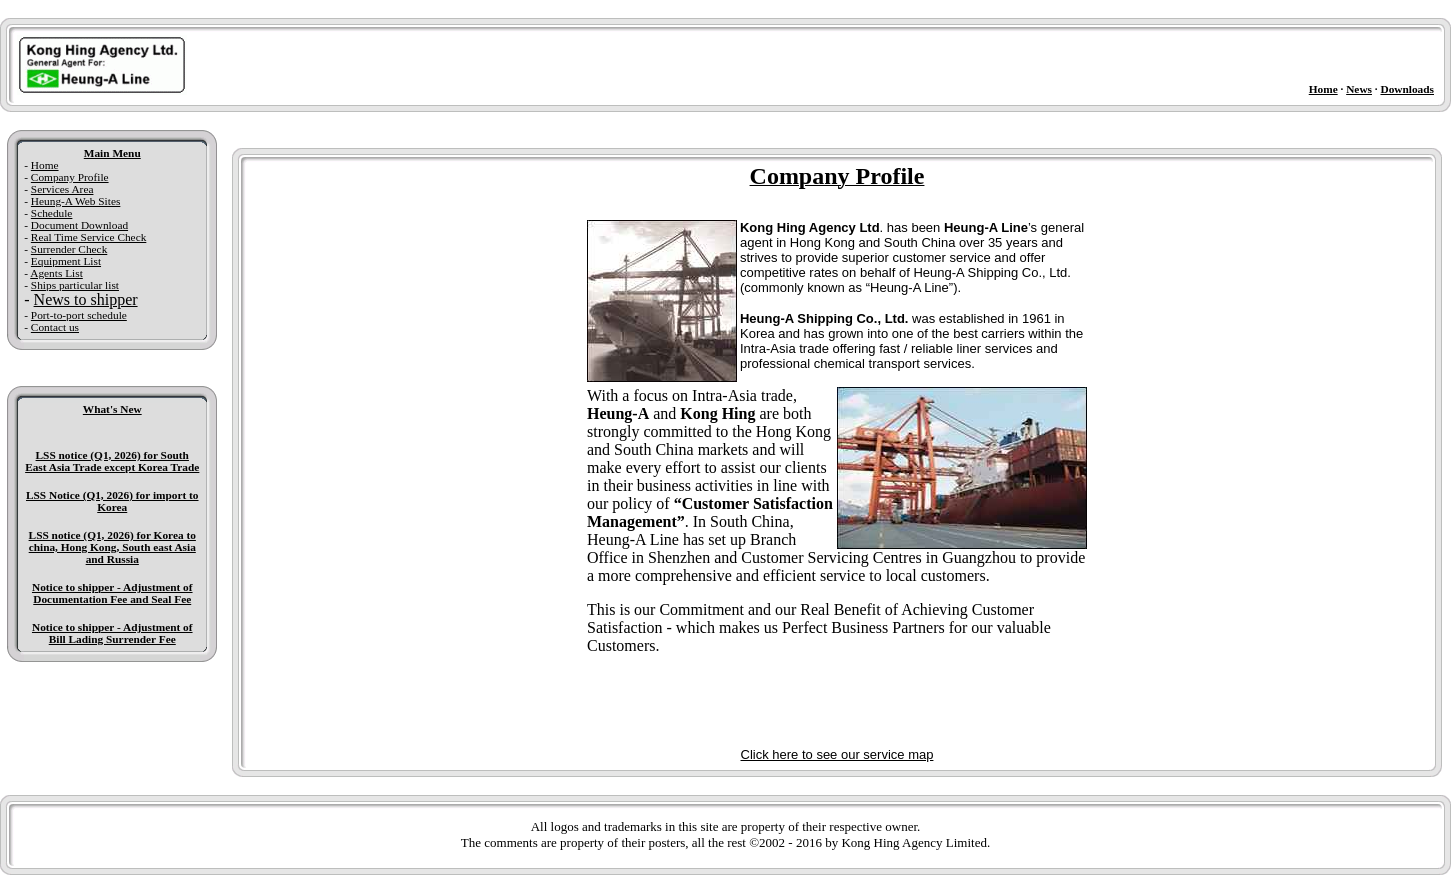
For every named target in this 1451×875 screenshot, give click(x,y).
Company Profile (70, 177)
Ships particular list (75, 285)
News (1359, 89)
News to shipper (86, 299)
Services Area (62, 189)
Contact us (55, 327)
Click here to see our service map (837, 754)
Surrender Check (69, 249)
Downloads (1407, 89)
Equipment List (66, 261)
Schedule (52, 213)
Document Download (79, 225)
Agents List (56, 273)
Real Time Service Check (88, 237)
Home (1323, 89)
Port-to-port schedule (79, 315)
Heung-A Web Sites (76, 201)
